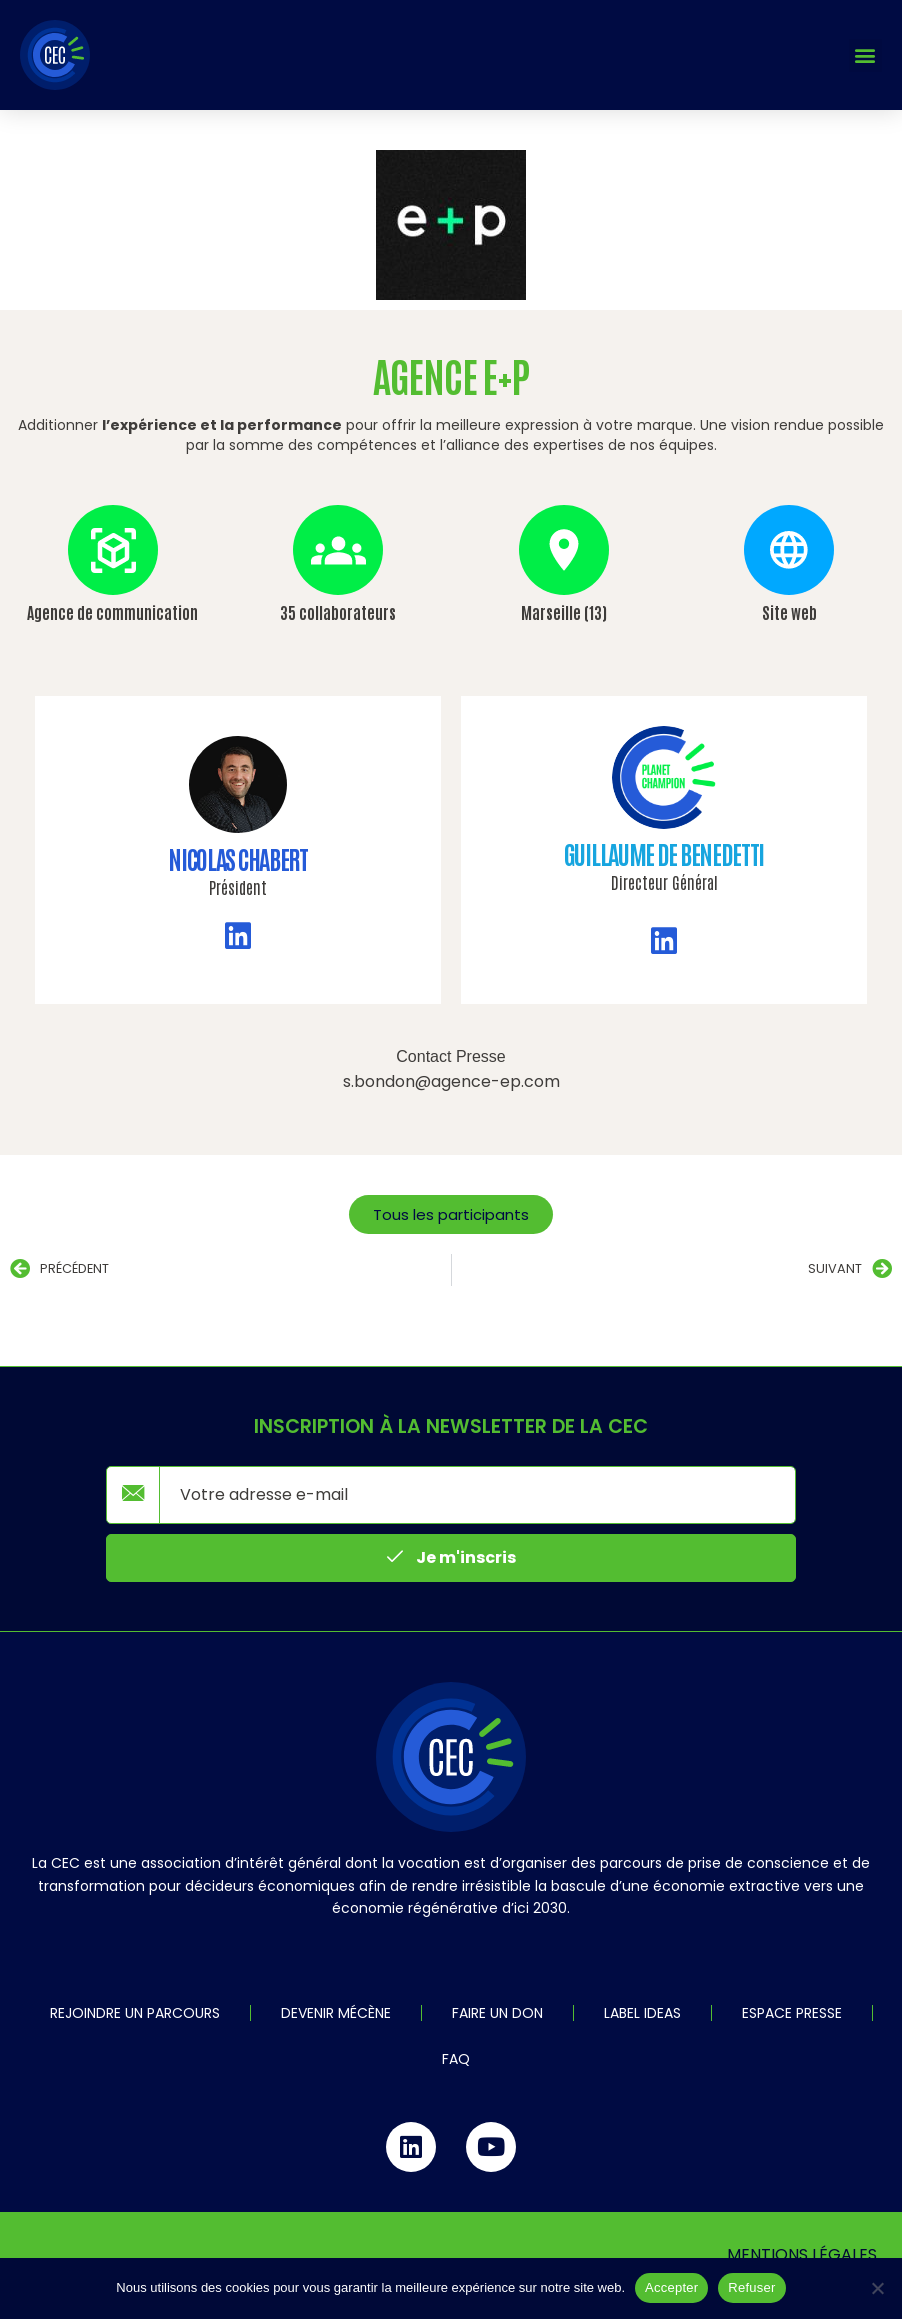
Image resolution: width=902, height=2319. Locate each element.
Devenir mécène (336, 2013)
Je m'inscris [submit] (451, 1556)
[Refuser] (877, 2288)
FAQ (456, 2059)
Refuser (751, 2287)
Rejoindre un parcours (135, 2013)
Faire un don (497, 2013)
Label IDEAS (642, 2013)
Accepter (671, 2287)
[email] (477, 1495)
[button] (865, 55)
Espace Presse (792, 2013)
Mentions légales (802, 2254)
